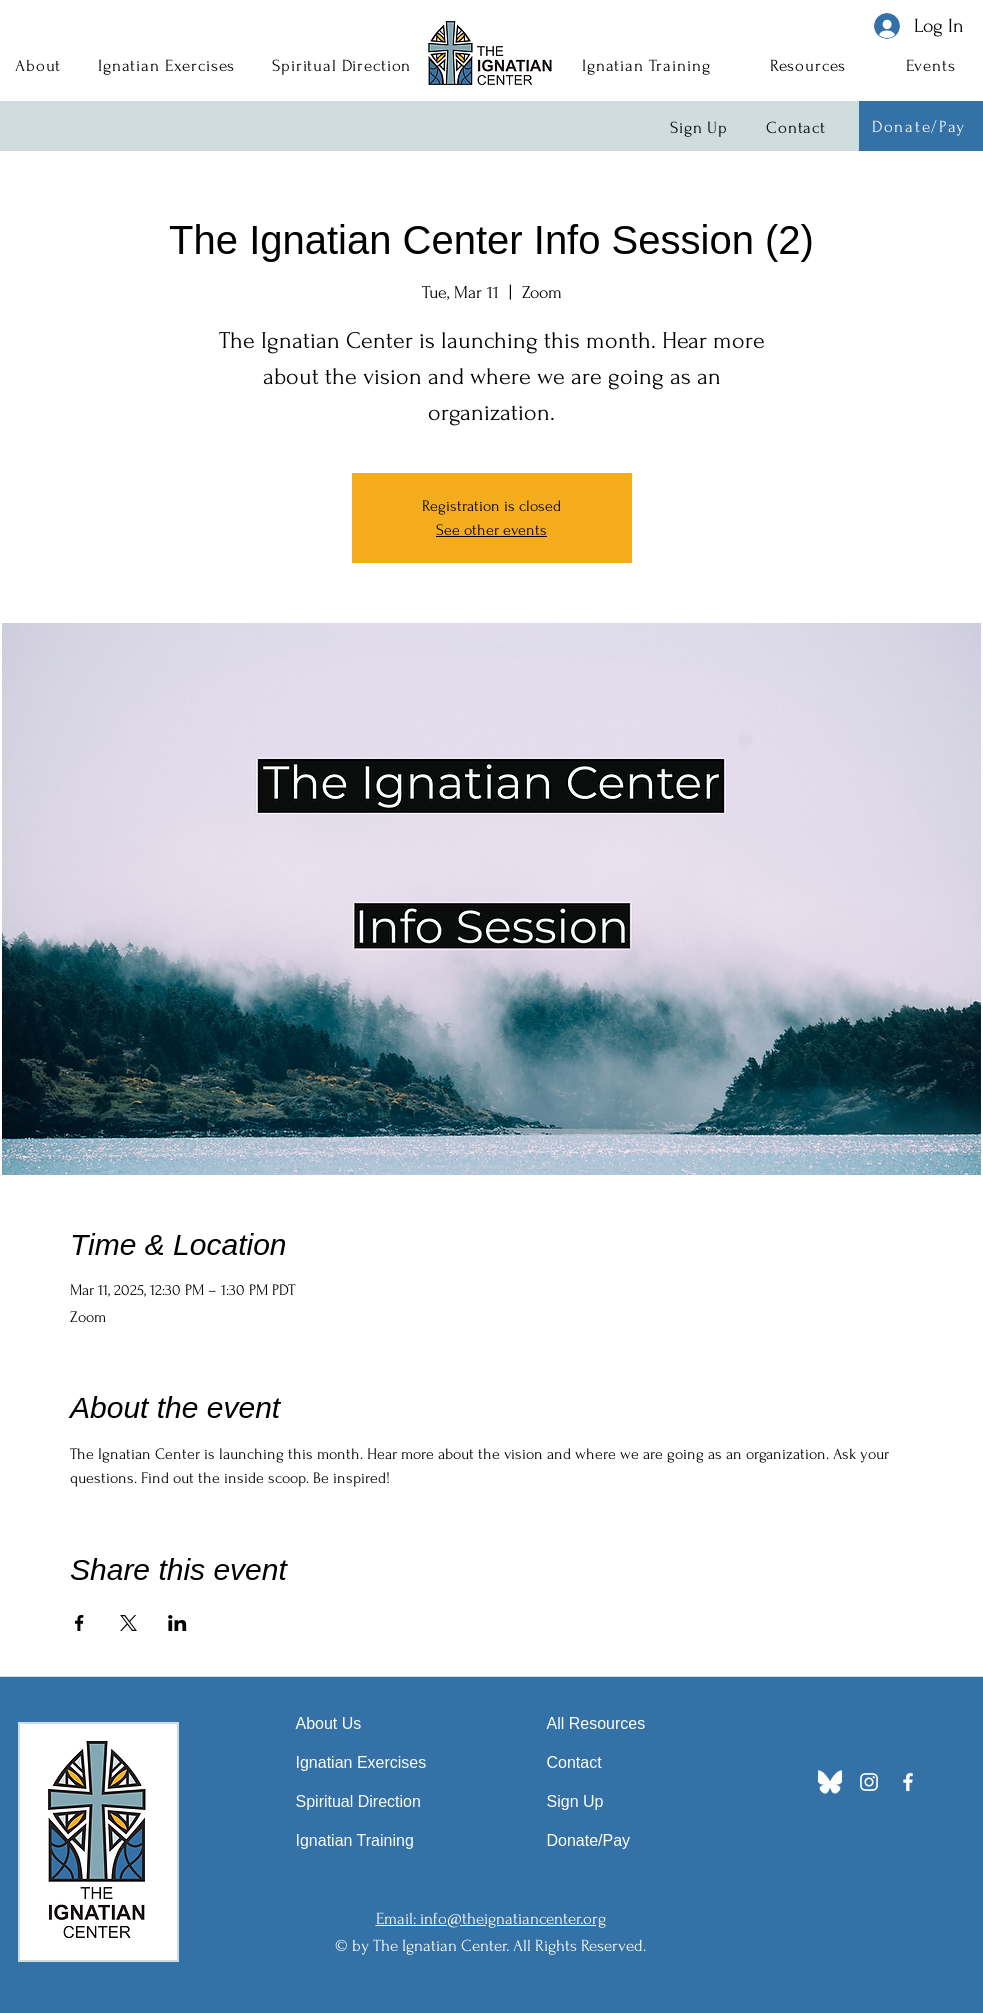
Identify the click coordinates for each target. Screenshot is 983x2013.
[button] (38, 65)
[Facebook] (908, 1782)
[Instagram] (869, 1782)
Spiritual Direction (358, 1801)
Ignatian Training (355, 1840)
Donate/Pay (589, 1840)
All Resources (596, 1723)
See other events (491, 530)
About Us (329, 1723)
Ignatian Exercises (361, 1762)
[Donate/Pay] (921, 126)
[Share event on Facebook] (79, 1623)
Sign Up (575, 1801)
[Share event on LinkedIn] (177, 1623)
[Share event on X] (128, 1623)
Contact (574, 1762)
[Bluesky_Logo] (830, 1782)
